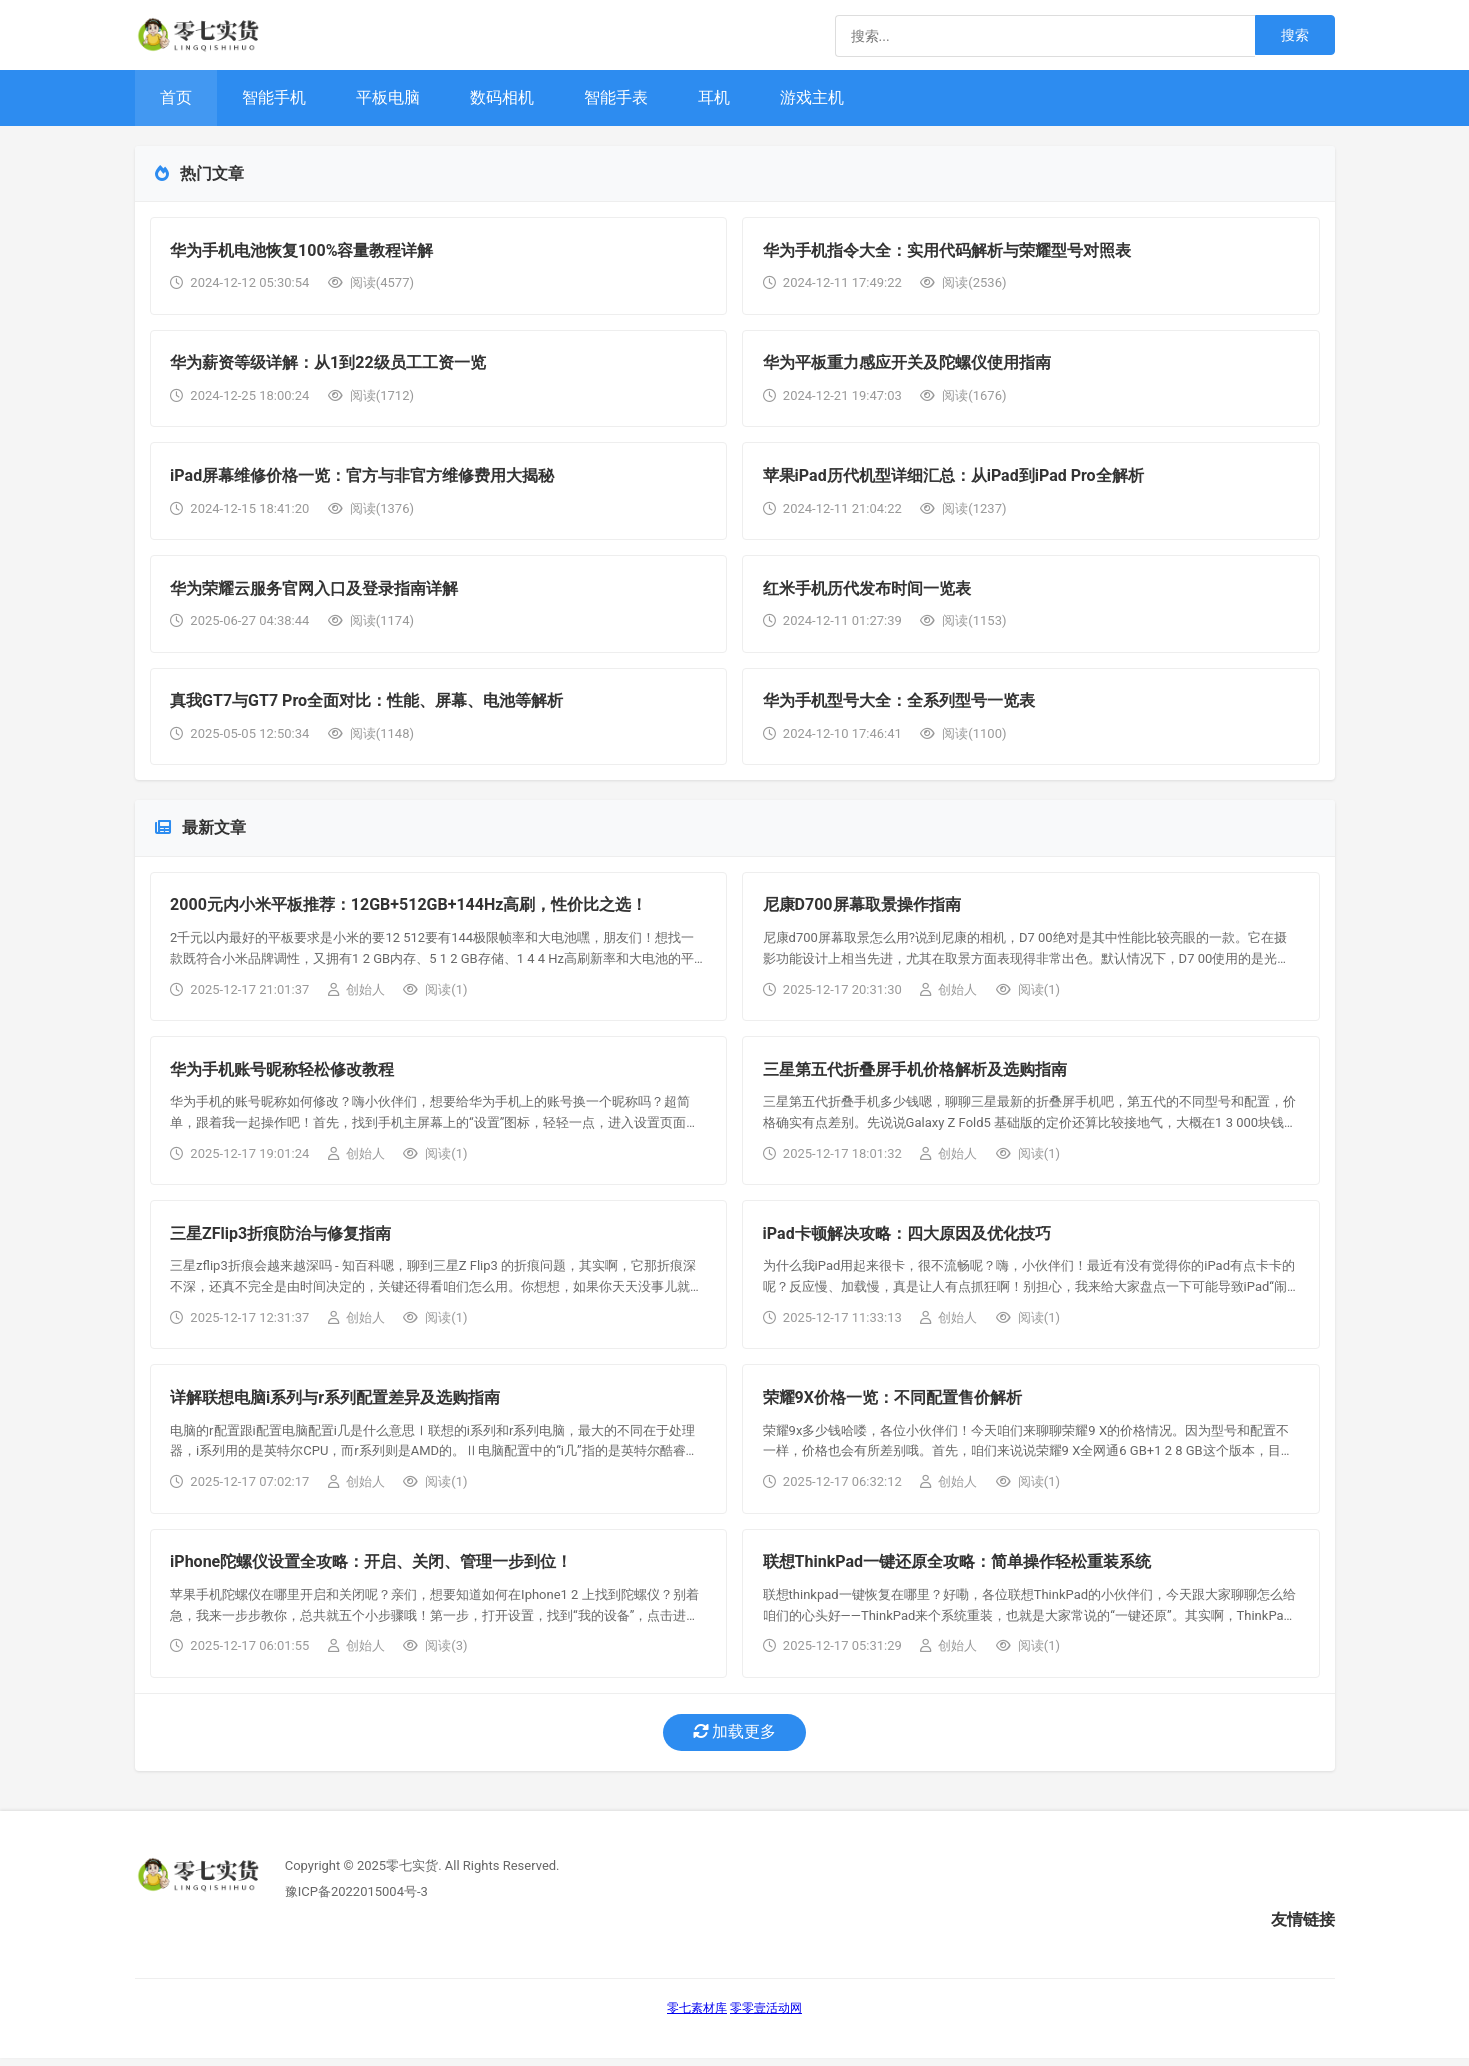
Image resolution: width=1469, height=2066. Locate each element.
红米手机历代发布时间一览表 (867, 590)
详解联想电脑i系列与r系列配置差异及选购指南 (336, 1404)
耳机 (714, 97)
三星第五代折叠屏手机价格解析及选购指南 (915, 1074)
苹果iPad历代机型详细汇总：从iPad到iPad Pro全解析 (953, 477)
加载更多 (735, 1739)
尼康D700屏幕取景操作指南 (862, 909)
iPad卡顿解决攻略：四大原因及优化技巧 (907, 1239)
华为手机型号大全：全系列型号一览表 (899, 704)
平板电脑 (388, 97)
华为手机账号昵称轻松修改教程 (283, 1074)
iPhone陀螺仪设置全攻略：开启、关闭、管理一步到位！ (372, 1569)
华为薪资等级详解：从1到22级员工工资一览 (329, 364)
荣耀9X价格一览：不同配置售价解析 (892, 1404)
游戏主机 (812, 97)
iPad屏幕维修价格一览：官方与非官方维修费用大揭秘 (363, 477)
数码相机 (502, 97)
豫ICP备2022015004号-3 (356, 1898)
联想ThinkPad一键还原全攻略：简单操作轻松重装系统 (957, 1569)
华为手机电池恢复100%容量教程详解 (302, 250)
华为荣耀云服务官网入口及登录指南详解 (315, 590)
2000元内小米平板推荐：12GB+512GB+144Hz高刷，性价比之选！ (409, 909)
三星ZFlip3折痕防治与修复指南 (281, 1239)
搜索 (1295, 35)
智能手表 (616, 97)
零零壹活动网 (766, 2016)
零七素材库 (697, 2016)
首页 (176, 97)
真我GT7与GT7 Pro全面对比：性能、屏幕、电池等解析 (367, 704)
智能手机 (274, 97)
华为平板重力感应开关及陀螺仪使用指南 (907, 364)
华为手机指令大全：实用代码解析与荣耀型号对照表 (947, 250)
